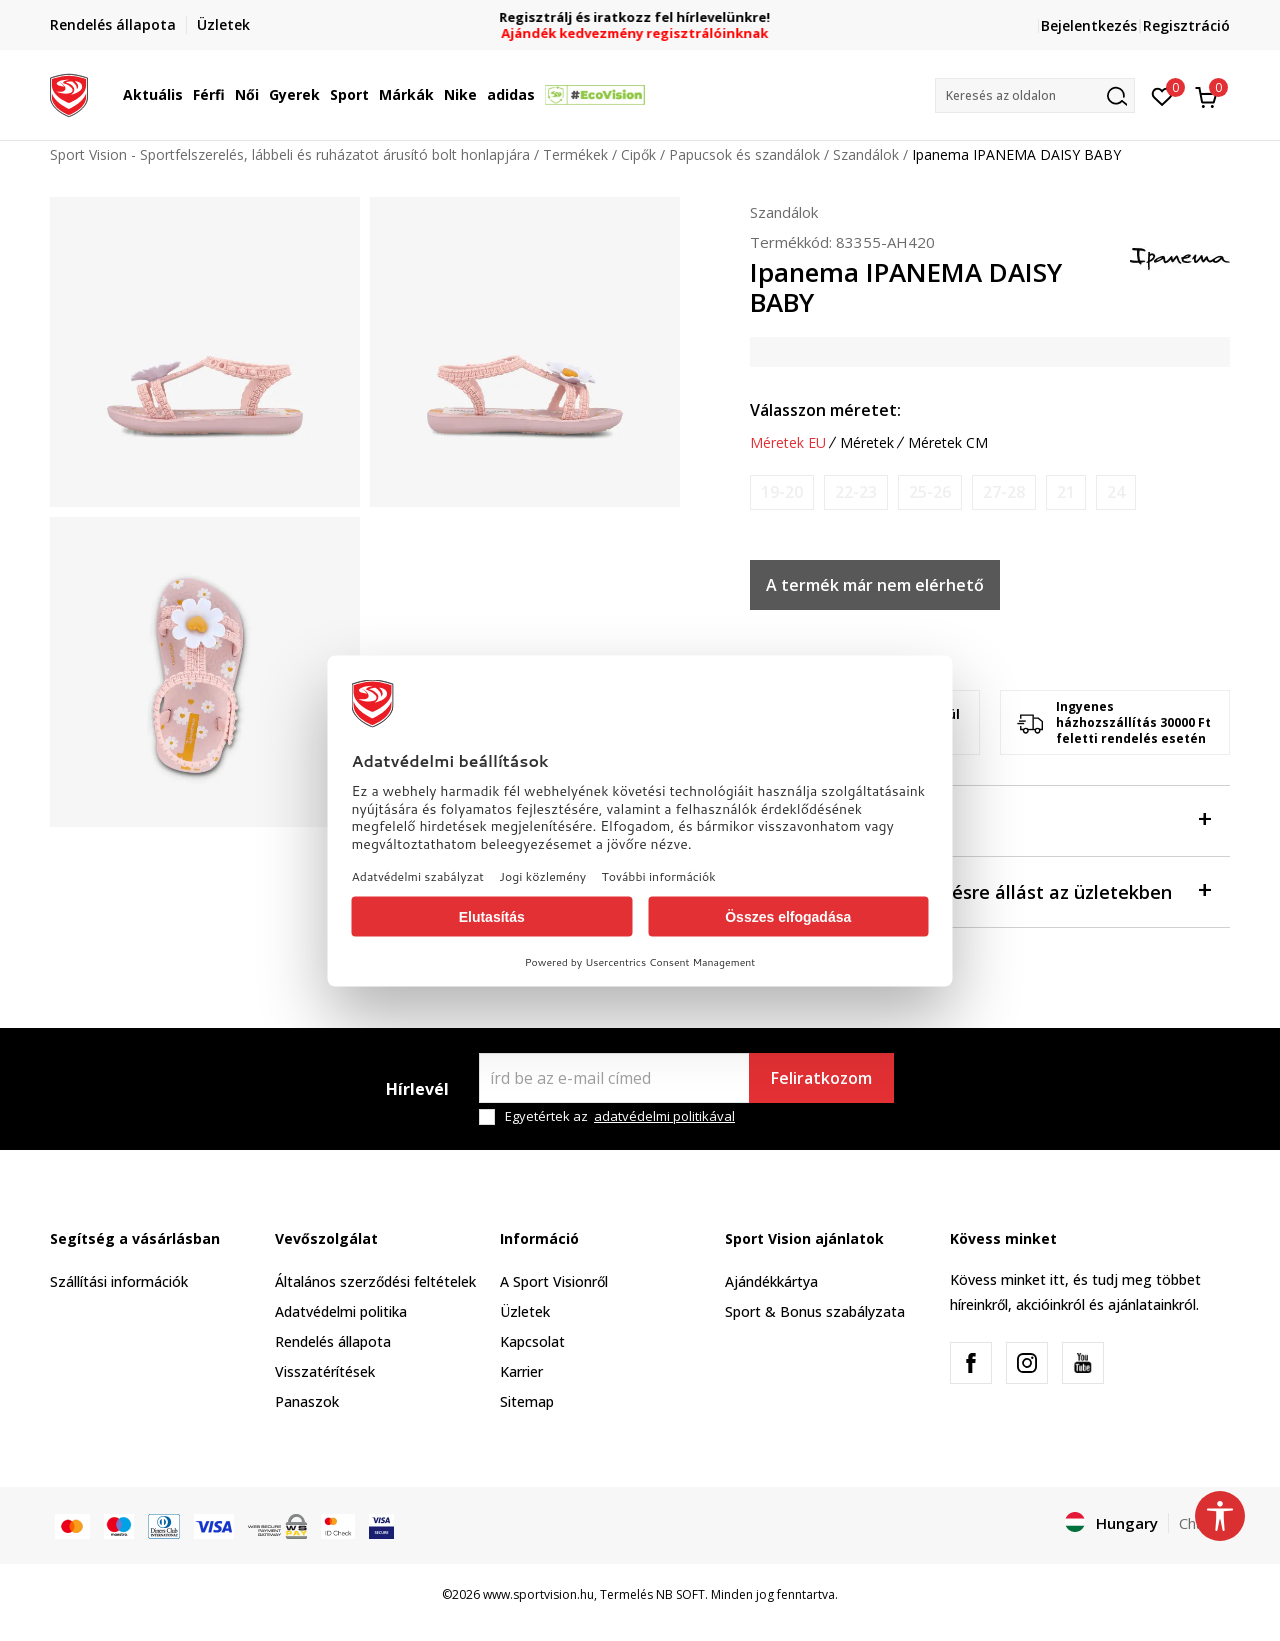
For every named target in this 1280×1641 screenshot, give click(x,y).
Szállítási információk (119, 1281)
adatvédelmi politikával (664, 1116)
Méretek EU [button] (788, 443)
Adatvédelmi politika (341, 1311)
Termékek (575, 154)
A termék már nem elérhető (875, 585)
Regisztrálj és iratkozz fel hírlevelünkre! (640, 17)
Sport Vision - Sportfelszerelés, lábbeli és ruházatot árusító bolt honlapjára (290, 154)
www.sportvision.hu (538, 1594)
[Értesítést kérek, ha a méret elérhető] (782, 492)
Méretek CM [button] (948, 443)
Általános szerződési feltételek (375, 1281)
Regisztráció (1186, 25)
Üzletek (525, 1311)
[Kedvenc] (1162, 95)
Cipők (638, 154)
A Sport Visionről (554, 1281)
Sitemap (527, 1401)
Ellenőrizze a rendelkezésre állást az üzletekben (980, 890)
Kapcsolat (532, 1341)
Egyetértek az (620, 1116)
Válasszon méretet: (825, 410)
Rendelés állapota (333, 1341)
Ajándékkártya (771, 1281)
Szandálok (866, 154)
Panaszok (307, 1401)
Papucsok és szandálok (744, 154)
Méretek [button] (867, 443)
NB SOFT (680, 1594)
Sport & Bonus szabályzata (815, 1311)
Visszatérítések (325, 1371)
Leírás (980, 819)
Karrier (521, 1371)
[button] (1035, 95)
